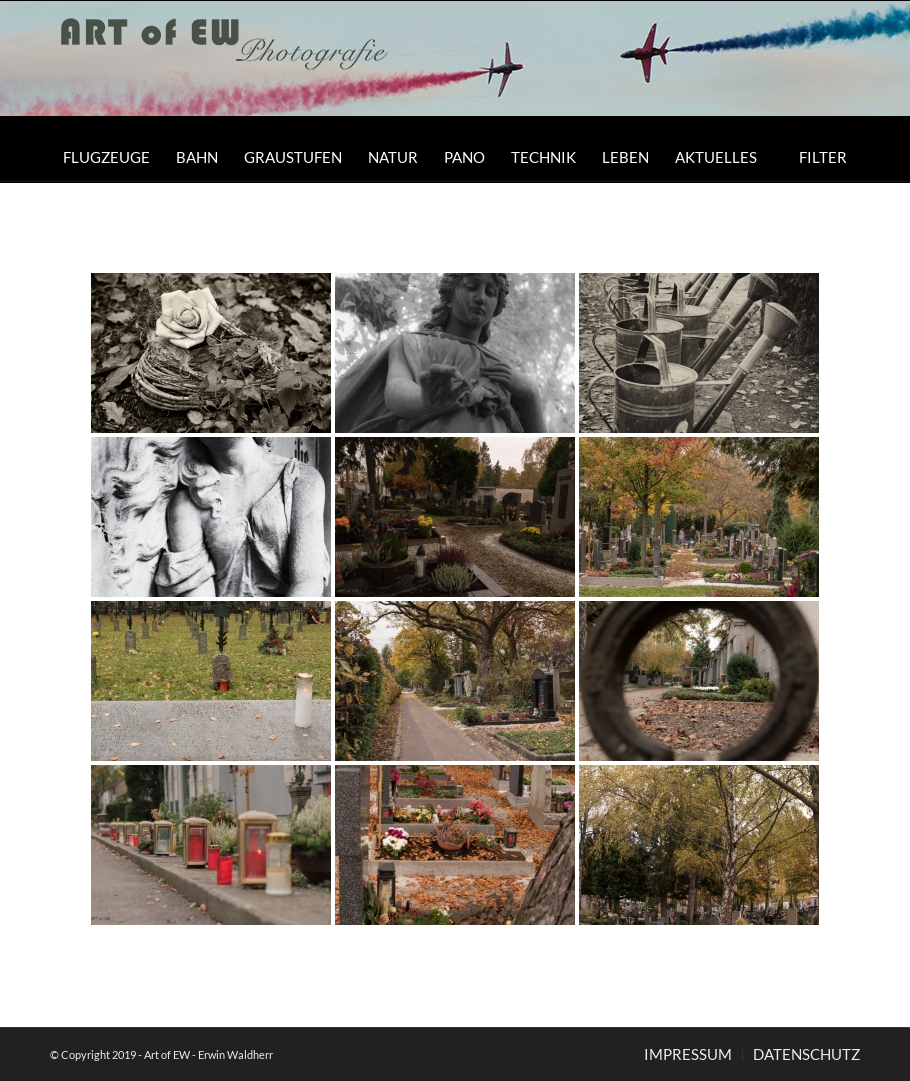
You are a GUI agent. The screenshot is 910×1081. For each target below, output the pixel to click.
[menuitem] (106, 157)
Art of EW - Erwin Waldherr (208, 1054)
